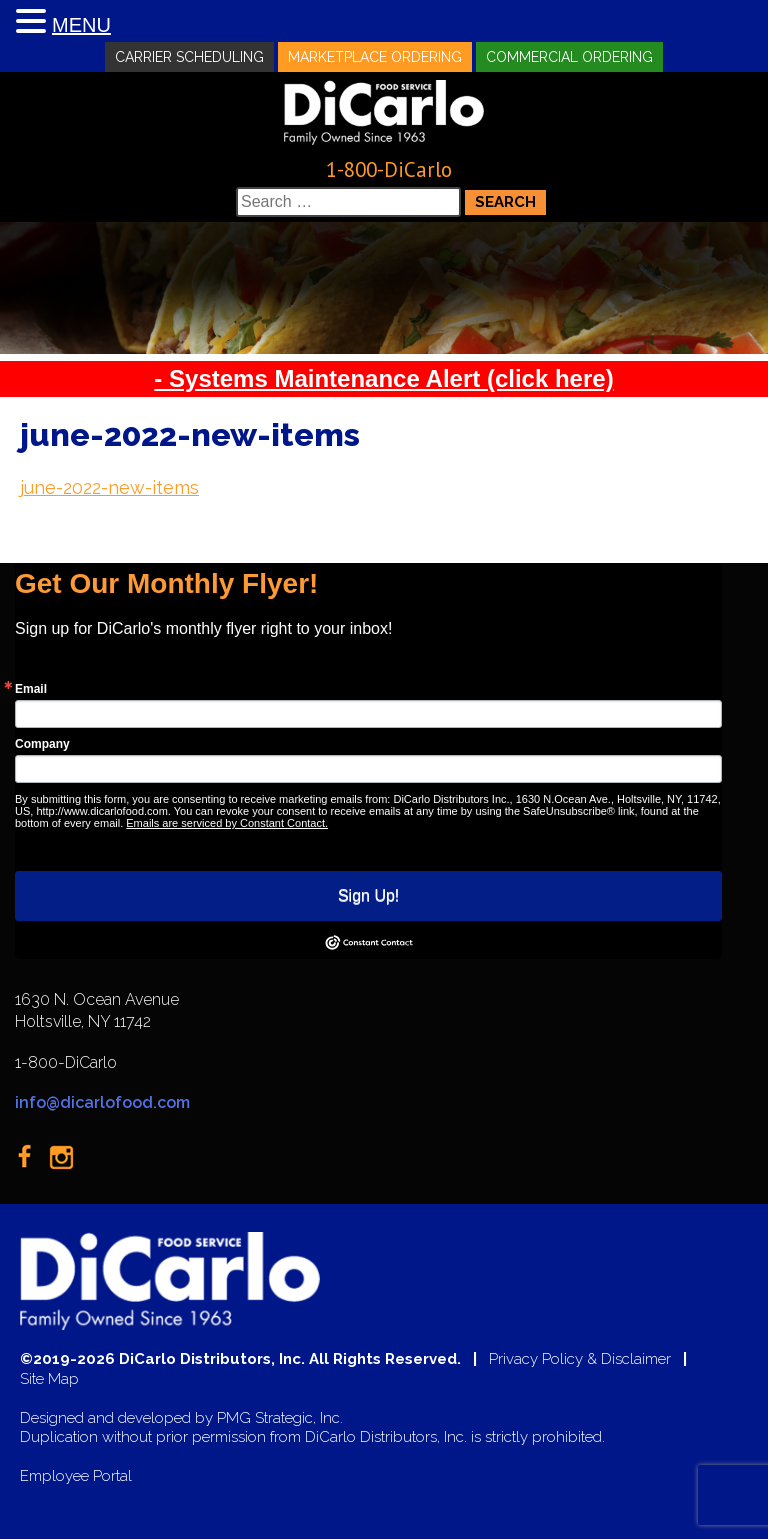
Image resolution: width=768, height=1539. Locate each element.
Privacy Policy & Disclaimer (580, 1359)
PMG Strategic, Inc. (280, 1418)
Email (31, 689)
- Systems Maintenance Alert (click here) (383, 378)
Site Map (49, 1379)
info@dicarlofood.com (102, 1102)
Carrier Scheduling (189, 57)
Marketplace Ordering (375, 57)
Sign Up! (368, 895)
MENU (81, 25)
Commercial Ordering (569, 57)
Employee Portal (76, 1476)
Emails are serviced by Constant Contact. (227, 823)
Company (42, 744)
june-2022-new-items (109, 487)
